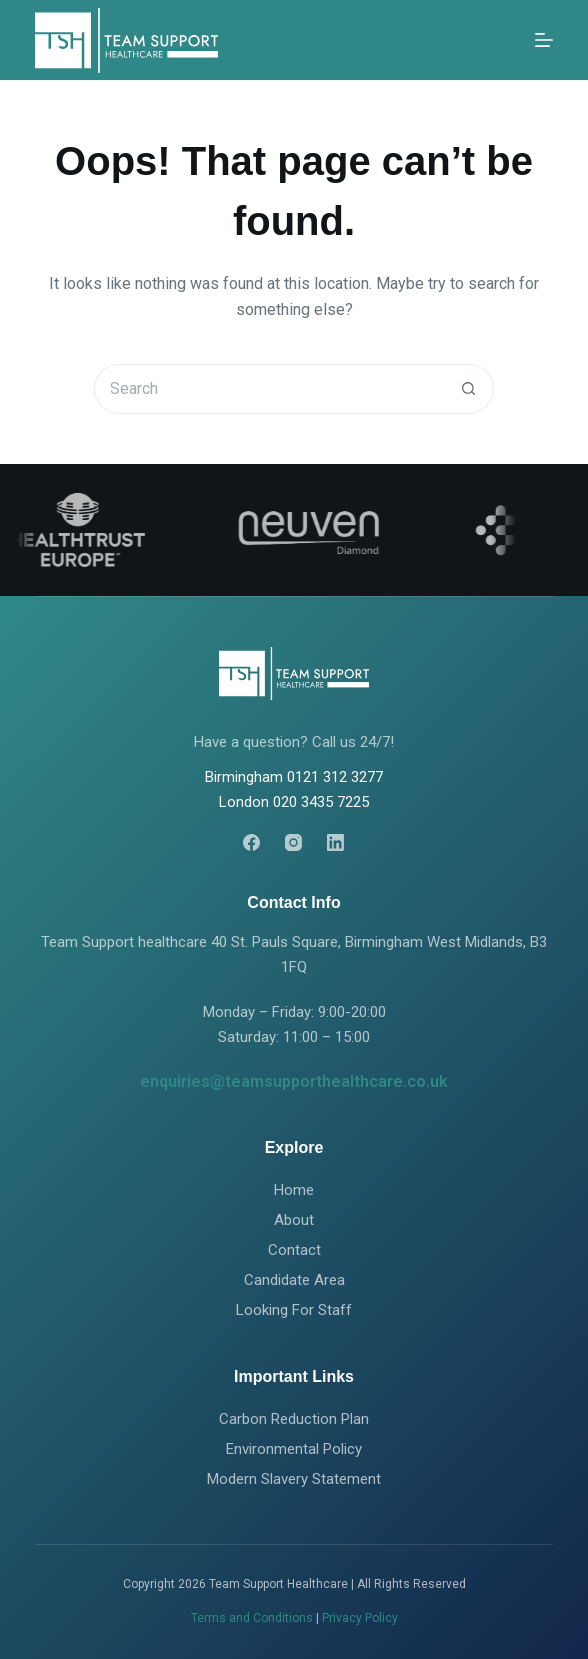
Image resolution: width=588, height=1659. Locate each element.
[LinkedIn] (335, 842)
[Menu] (544, 40)
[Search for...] (269, 389)
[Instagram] (293, 842)
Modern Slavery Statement (294, 1479)
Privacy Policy (360, 1618)
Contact (294, 1250)
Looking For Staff (294, 1310)
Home (294, 1190)
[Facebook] (251, 842)
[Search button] (469, 389)
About (294, 1220)
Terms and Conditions (252, 1618)
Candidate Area (294, 1280)
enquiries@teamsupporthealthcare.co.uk (294, 1081)
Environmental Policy (294, 1449)
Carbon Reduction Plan (294, 1419)
